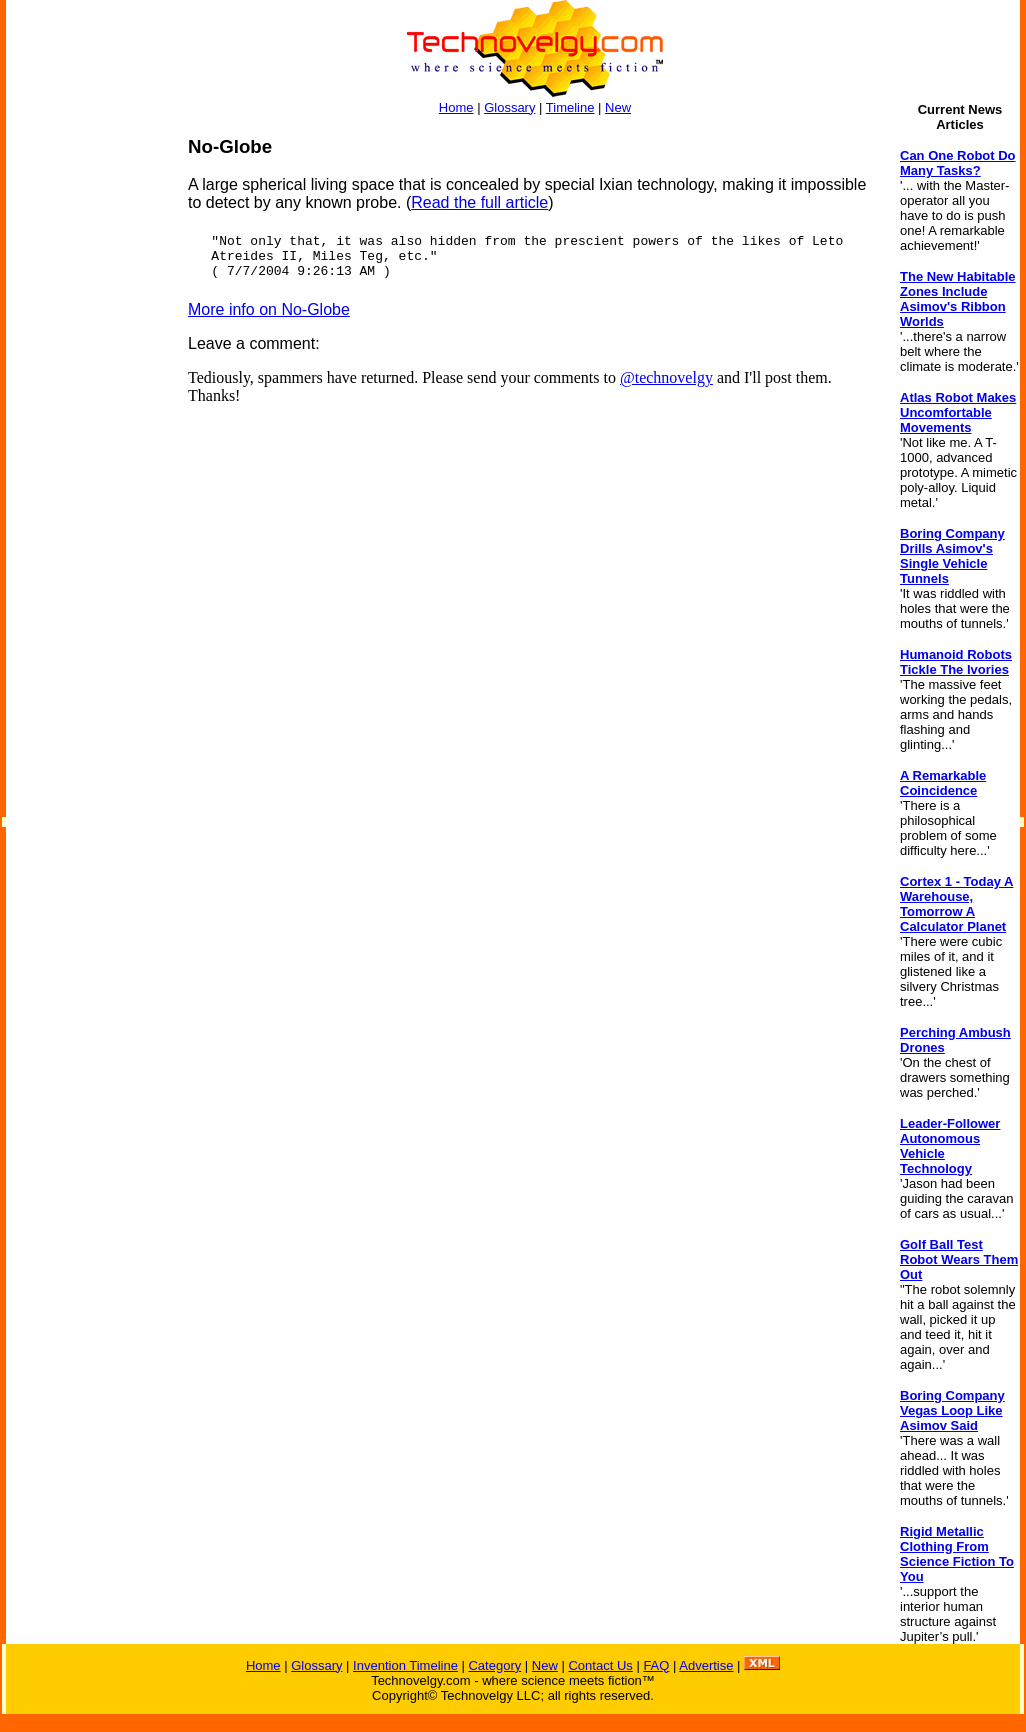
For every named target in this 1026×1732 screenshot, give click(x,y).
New (618, 107)
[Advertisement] (86, 436)
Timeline (570, 107)
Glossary (509, 107)
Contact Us (600, 1665)
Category (494, 1665)
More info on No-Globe (269, 309)
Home (456, 107)
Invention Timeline (405, 1665)
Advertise (706, 1665)
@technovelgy (666, 377)
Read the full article (479, 202)
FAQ (656, 1665)
